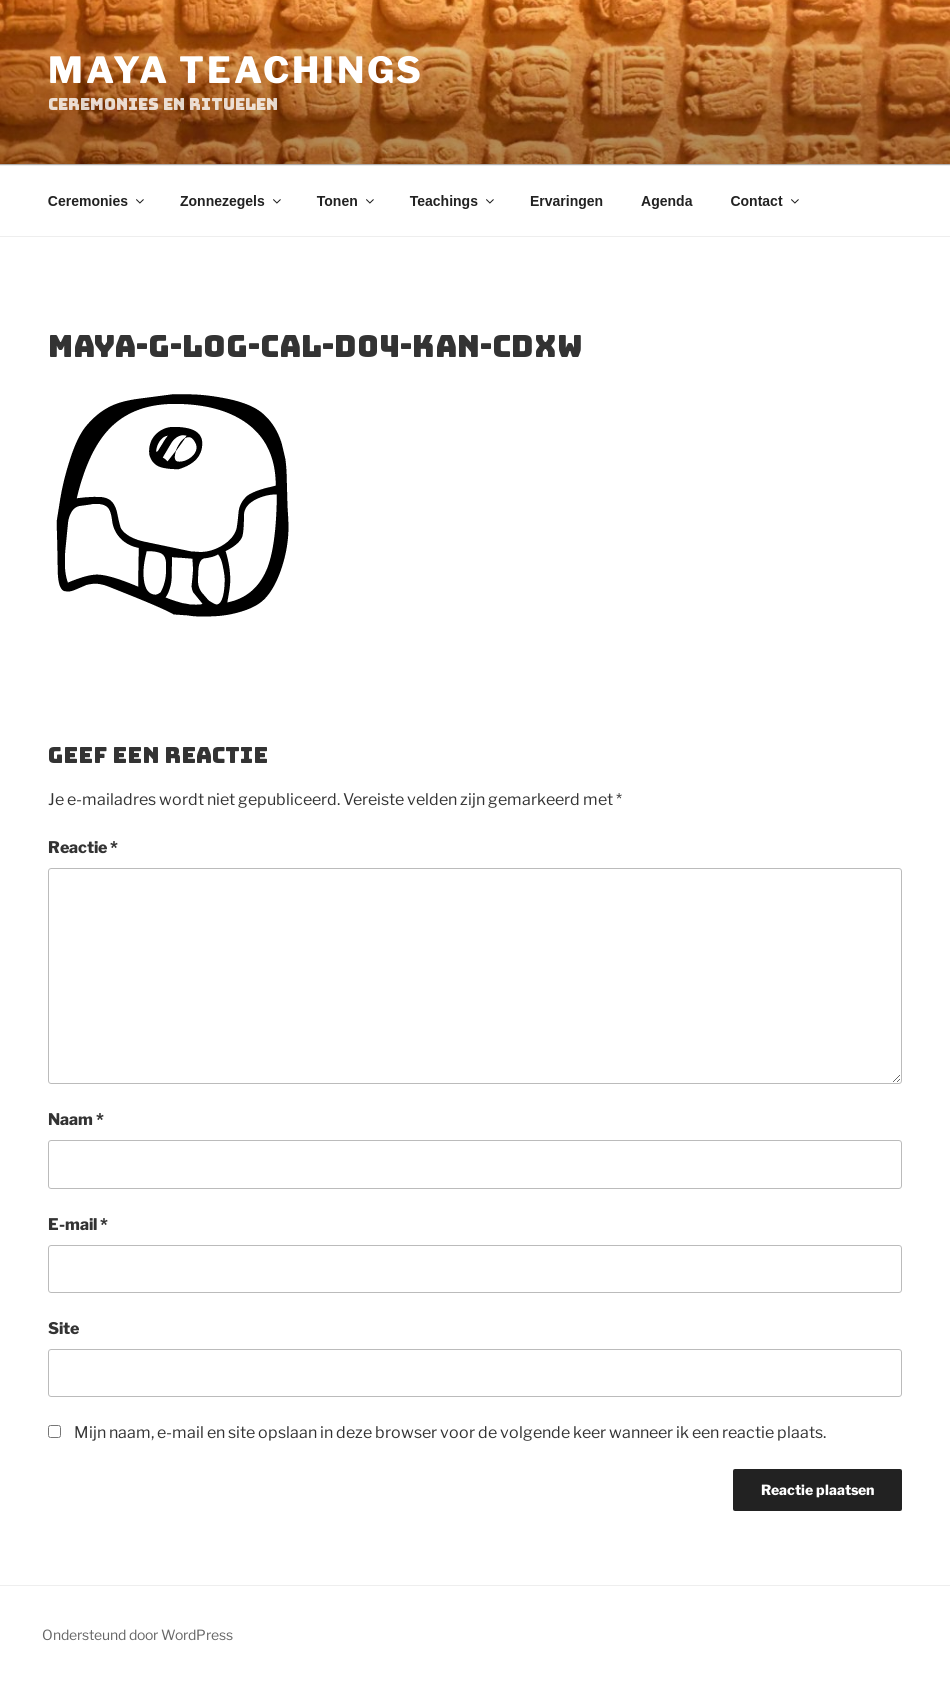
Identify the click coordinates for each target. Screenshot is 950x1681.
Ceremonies (97, 201)
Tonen (347, 201)
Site (63, 1328)
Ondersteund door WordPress (137, 1634)
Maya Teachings (236, 70)
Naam (76, 1119)
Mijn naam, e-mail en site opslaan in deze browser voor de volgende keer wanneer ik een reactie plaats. (450, 1432)
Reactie (83, 847)
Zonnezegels (232, 201)
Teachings (453, 201)
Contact (765, 201)
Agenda (666, 201)
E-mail (78, 1224)
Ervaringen (566, 201)
